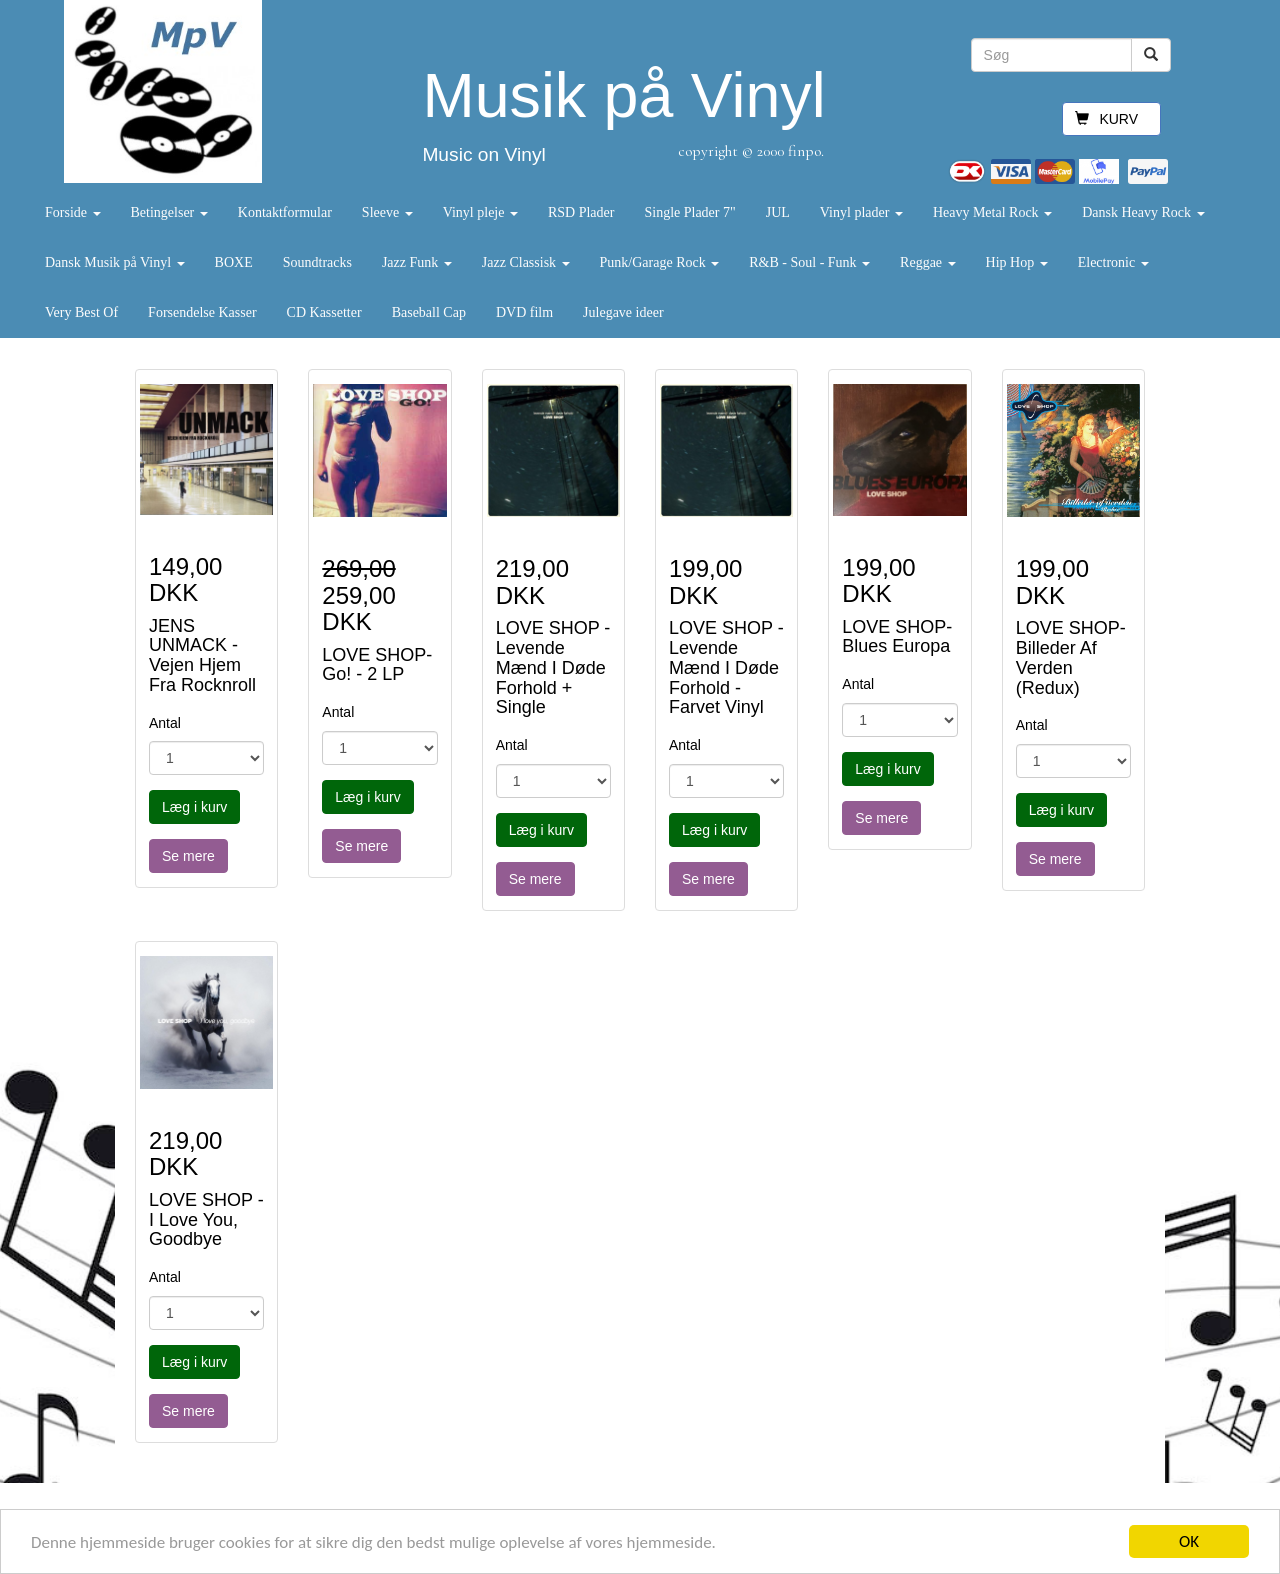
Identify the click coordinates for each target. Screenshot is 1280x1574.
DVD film (524, 312)
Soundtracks (317, 262)
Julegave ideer (623, 312)
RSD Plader (581, 212)
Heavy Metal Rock (992, 212)
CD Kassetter (324, 312)
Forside (73, 212)
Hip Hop (1017, 262)
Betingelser (169, 212)
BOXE (234, 262)
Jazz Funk (417, 262)
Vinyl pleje (480, 212)
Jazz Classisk (526, 262)
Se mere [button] (188, 856)
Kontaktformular (285, 212)
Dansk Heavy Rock (1143, 212)
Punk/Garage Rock (660, 262)
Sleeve (387, 212)
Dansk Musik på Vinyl (115, 262)
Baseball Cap (429, 312)
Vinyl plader (861, 212)
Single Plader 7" (689, 212)
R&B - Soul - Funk (809, 262)
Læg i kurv (194, 807)
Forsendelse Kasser (202, 312)
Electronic (1113, 262)
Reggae (927, 262)
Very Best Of (81, 312)
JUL (778, 212)
